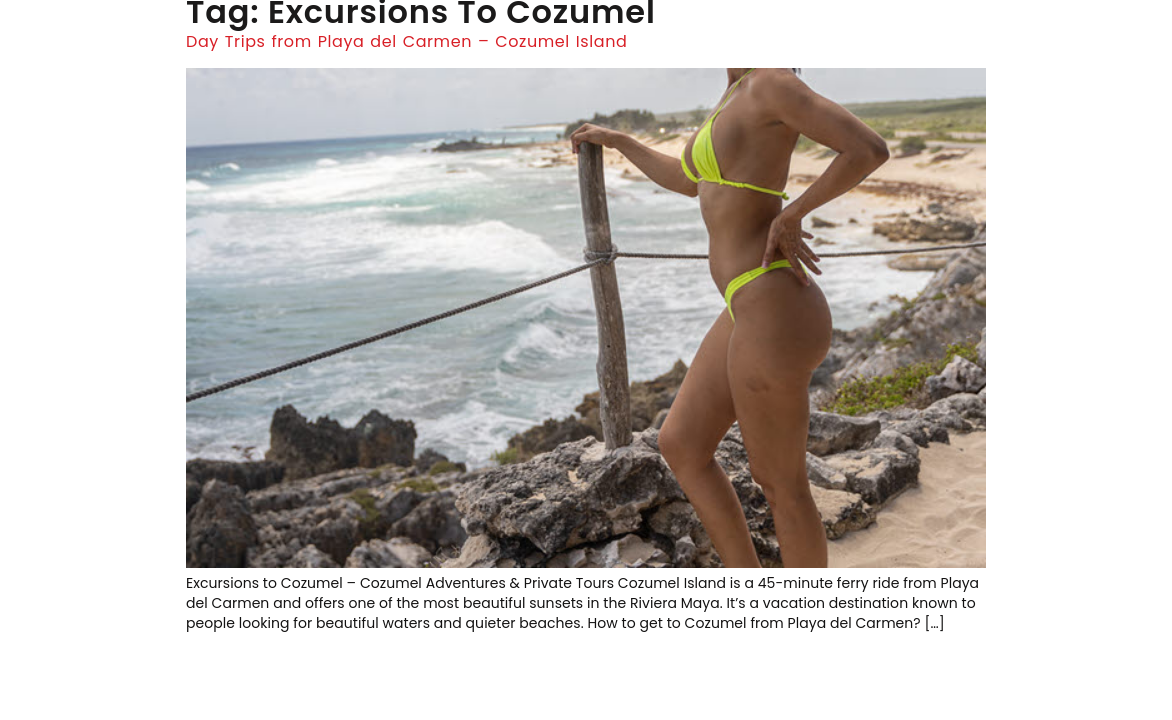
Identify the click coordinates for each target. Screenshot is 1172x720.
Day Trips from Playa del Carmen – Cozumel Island (406, 41)
